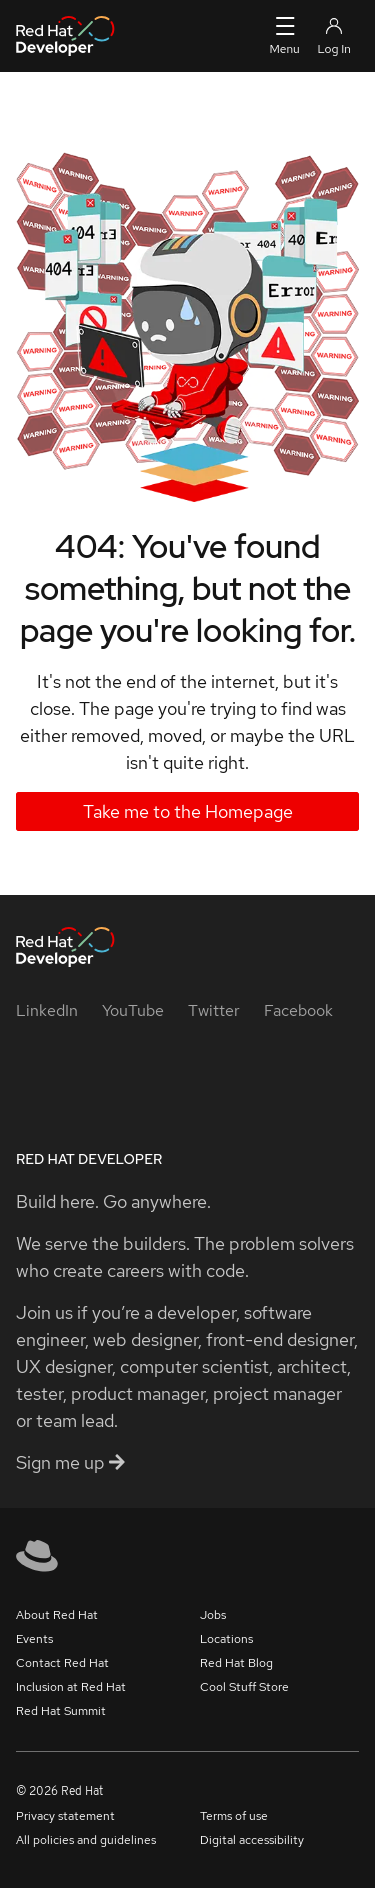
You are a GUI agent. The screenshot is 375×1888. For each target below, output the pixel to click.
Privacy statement (65, 1816)
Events (34, 1639)
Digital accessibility (252, 1840)
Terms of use (234, 1816)
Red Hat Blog (236, 1663)
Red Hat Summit (61, 1711)
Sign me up (70, 1462)
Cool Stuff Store (244, 1687)
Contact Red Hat (62, 1663)
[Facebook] (298, 1010)
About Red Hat (57, 1615)
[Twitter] (214, 1010)
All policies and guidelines (86, 1840)
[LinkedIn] (47, 1010)
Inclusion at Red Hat (71, 1687)
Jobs (213, 1615)
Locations (226, 1639)
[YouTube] (133, 1010)
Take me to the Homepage (188, 811)
